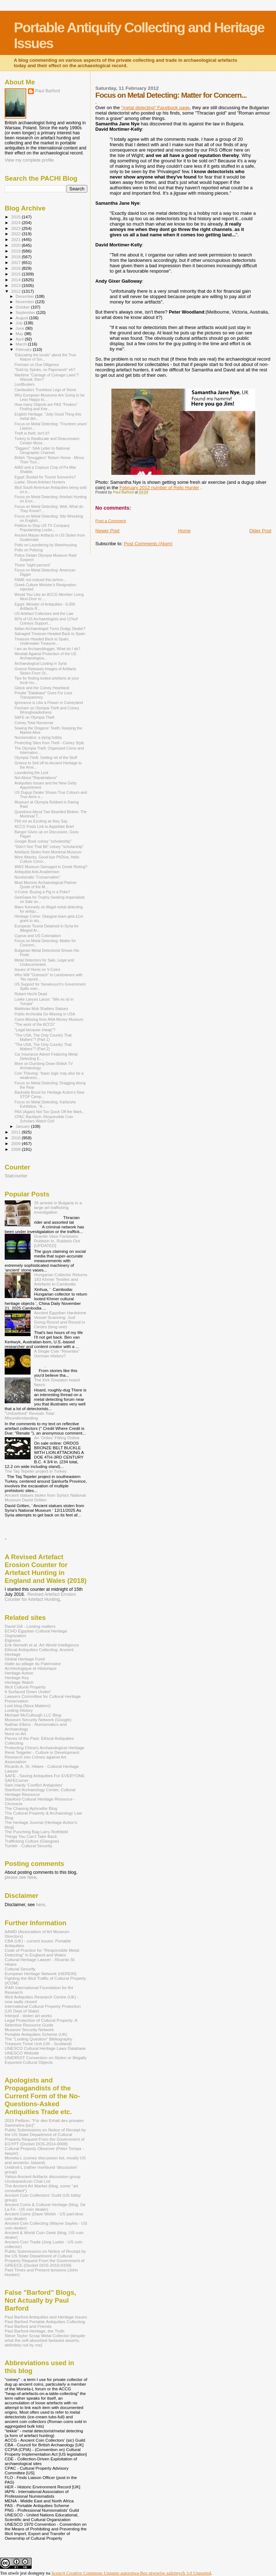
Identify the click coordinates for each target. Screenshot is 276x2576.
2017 (16, 262)
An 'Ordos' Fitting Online (56, 1437)
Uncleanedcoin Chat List (27, 2181)
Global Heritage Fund (25, 1659)
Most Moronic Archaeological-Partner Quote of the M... (45, 884)
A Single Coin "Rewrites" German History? (57, 1353)
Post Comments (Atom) (148, 543)
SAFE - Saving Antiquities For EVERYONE (45, 1775)
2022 (16, 233)
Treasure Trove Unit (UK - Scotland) (38, 2043)
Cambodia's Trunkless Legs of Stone (45, 390)
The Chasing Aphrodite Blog (31, 1808)
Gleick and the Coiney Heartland (41, 688)
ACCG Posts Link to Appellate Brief (44, 826)
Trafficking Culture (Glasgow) (32, 1841)
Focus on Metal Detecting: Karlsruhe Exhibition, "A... (45, 1104)
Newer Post (107, 530)
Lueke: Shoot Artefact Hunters (39, 482)
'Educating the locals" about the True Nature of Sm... (45, 357)
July (20, 323)
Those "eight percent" (32, 565)
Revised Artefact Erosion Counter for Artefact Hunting (40, 1597)
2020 (16, 245)
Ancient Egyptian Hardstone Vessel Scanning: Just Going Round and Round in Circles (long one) (60, 1319)
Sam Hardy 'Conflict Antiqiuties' (34, 1785)
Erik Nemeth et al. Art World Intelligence (42, 1645)
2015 (16, 274)
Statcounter (16, 1175)
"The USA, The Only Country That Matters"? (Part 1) (43, 1037)
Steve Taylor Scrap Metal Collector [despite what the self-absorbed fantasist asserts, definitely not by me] (45, 2340)
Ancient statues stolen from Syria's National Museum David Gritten (45, 1497)
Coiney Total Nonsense (34, 723)
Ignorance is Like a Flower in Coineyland (48, 702)
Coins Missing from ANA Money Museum (48, 1019)
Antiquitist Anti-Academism (36, 872)
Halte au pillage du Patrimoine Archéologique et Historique (33, 1666)
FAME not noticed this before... (40, 580)
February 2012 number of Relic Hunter (159, 487)
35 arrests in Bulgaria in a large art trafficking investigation (58, 1207)
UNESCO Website (22, 2053)
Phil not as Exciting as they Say (41, 821)
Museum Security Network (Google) (38, 1719)
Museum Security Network (29, 2029)
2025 (16, 216)
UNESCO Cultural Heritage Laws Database (45, 2048)
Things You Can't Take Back (31, 1836)
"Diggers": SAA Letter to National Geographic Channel (42, 450)
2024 (16, 222)
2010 (16, 1137)
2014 (16, 279)
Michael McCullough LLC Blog (33, 1715)
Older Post (260, 530)
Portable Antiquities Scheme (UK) (36, 2034)
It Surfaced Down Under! (28, 1691)
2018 (16, 256)
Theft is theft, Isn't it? (31, 433)
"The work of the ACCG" (34, 1024)
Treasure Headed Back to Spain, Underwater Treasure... (41, 641)
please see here (20, 1877)
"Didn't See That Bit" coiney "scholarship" (49, 846)
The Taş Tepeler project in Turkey (35, 1471)
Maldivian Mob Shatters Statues (41, 1008)
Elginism (12, 1640)
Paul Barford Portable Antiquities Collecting (45, 2321)
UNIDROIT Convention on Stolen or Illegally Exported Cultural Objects (46, 2060)
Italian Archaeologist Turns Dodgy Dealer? (50, 628)
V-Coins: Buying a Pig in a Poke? (42, 892)
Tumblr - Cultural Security (28, 1845)
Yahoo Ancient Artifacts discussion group (42, 2176)
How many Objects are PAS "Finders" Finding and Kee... (46, 406)
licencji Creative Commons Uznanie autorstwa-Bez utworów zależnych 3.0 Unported (131, 2573)
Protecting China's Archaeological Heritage (44, 1747)
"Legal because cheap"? (34, 1030)
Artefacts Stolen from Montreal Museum (47, 852)
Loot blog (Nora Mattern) (28, 1705)
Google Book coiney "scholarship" (43, 841)
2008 (16, 1149)
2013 (16, 285)
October (23, 307)
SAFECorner (16, 1780)
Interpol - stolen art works (28, 2015)
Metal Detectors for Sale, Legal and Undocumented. (44, 962)
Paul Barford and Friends (28, 2326)
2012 (16, 291)
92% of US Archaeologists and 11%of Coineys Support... (46, 621)
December (25, 296)
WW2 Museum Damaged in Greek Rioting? (50, 867)
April (20, 339)
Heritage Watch (19, 1682)
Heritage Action (19, 1673)
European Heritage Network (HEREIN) (41, 1973)
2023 (16, 228)
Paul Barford (47, 90)
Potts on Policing (28, 550)
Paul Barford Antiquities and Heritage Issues (46, 2317)
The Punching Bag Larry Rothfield (36, 1831)
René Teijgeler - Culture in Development (42, 1752)
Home (184, 530)
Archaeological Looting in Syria (40, 663)
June (21, 328)
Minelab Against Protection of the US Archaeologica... (45, 656)
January (23, 1126)
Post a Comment (110, 521)
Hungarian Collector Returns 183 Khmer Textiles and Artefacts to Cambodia (60, 1279)
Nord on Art (15, 1733)
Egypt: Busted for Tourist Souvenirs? (45, 477)
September (26, 312)
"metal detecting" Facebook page (155, 107)
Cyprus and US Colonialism (37, 935)
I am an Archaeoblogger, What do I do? (47, 649)
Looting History (19, 1710)
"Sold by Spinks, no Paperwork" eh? (44, 369)
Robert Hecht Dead (30, 994)
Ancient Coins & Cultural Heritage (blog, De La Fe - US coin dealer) (45, 2206)
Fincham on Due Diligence (36, 364)
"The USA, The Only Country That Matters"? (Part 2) (43, 1046)
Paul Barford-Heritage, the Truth (34, 2331)
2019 (16, 251)
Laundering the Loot (31, 772)
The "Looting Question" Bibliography (38, 2039)
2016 (16, 268)
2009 (16, 1143)
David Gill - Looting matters (30, 1626)
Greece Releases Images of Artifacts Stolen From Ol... (45, 671)
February (24, 349)
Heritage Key (17, 1677)
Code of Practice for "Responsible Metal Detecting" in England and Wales (42, 1952)
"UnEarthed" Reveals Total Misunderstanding (29, 1415)
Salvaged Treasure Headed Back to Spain (49, 633)
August (22, 318)
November (25, 302)
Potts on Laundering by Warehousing (45, 545)
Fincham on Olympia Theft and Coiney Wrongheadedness (46, 710)
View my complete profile (29, 160)
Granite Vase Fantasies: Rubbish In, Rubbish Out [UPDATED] (57, 1241)
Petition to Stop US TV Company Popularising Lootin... (42, 527)
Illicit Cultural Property (25, 1687)
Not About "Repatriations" (35, 777)
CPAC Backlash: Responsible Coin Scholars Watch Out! (43, 1119)
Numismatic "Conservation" (37, 877)
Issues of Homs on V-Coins (37, 969)
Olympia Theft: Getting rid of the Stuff (45, 757)
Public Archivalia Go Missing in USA (44, 1014)
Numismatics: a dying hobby (38, 737)
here (40, 1904)
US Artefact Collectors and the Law (43, 613)
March (22, 344)
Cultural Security (20, 1968)
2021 (16, 239)
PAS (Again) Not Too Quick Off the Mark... (49, 1111)
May (20, 334)
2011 (16, 1132)
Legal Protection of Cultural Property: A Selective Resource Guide (41, 2022)
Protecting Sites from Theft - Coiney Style (49, 743)
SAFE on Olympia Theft (34, 717)
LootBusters (24, 384)
